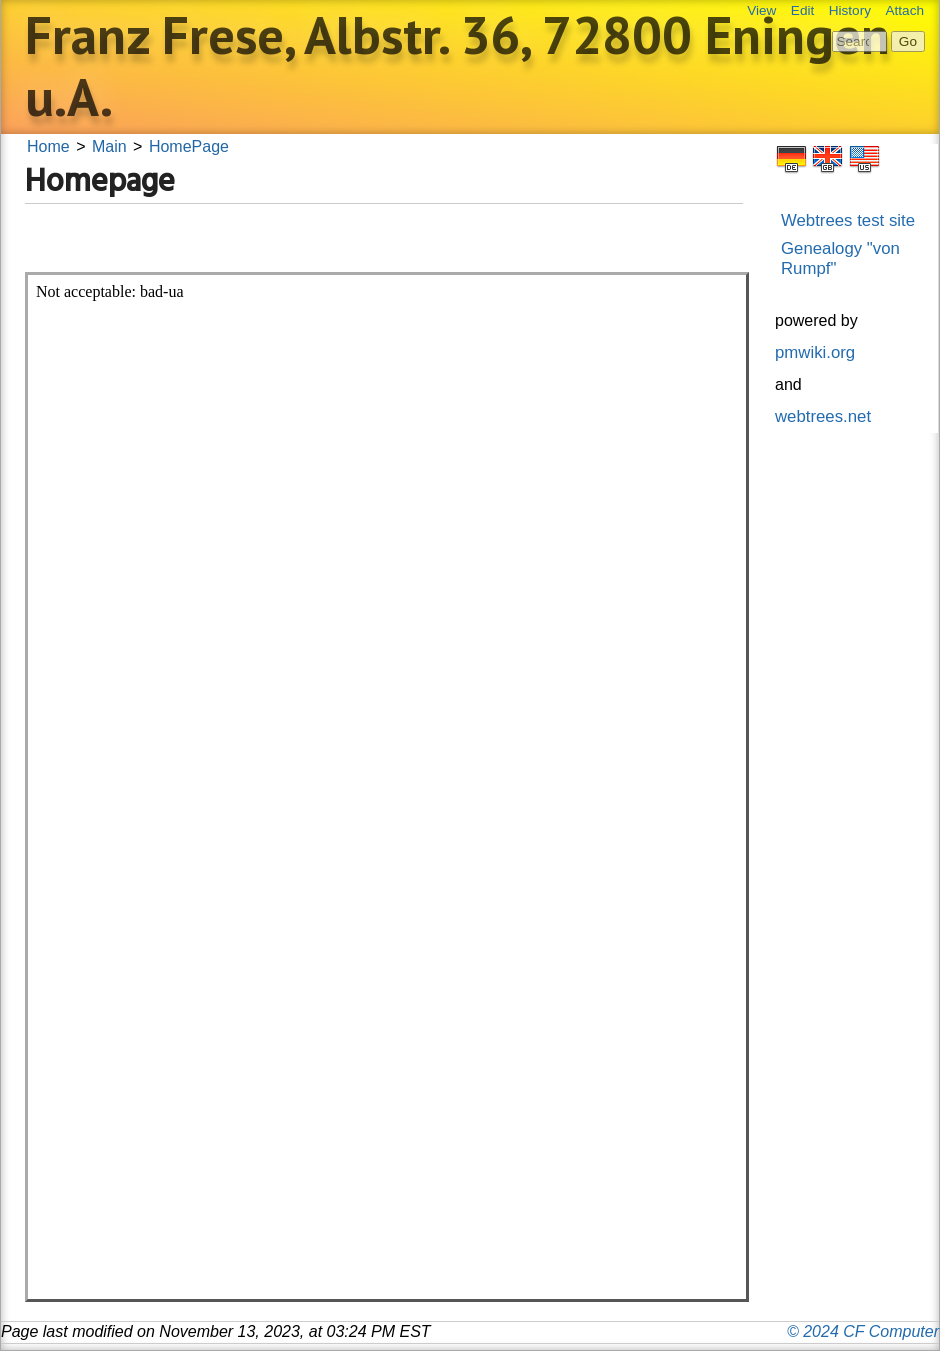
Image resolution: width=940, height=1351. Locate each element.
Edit (802, 10)
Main (109, 146)
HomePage (189, 146)
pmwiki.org (815, 352)
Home (48, 146)
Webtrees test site (848, 220)
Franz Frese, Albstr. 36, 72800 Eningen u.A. (457, 65)
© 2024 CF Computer (863, 1331)
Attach (904, 10)
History (850, 10)
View (761, 10)
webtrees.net (823, 416)
